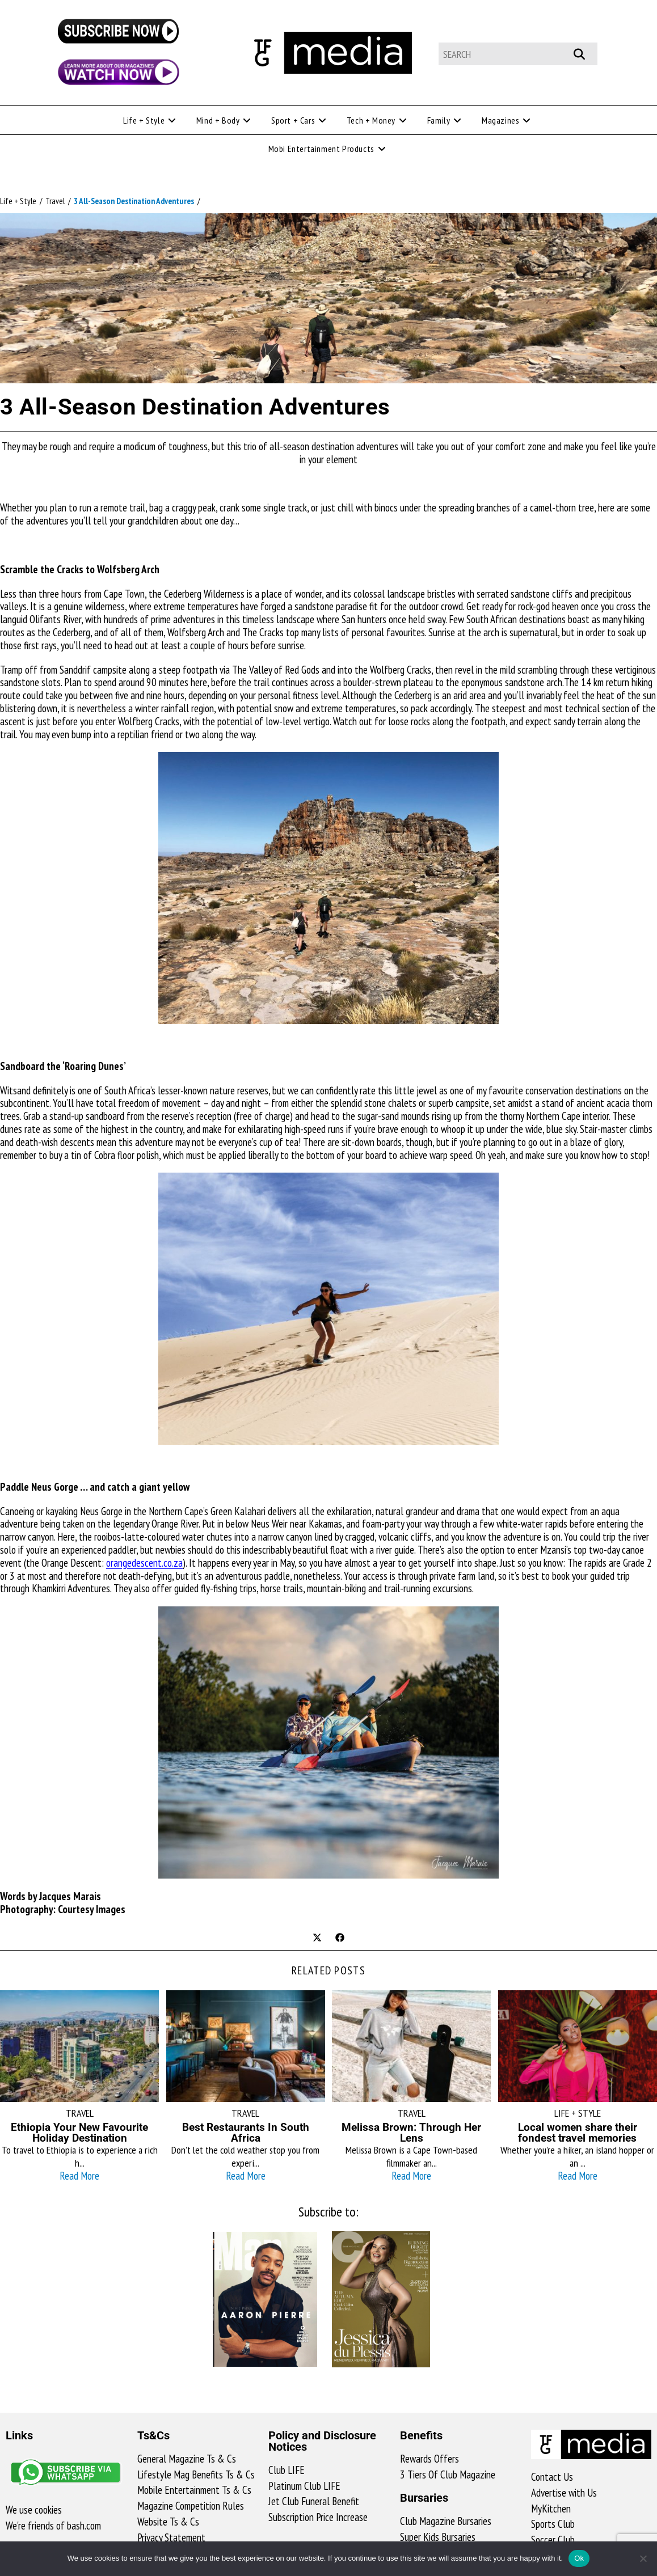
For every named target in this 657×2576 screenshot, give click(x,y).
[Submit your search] (585, 52)
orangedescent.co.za (144, 1563)
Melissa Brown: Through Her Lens (411, 2132)
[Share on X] (317, 1938)
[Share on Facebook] (339, 1938)
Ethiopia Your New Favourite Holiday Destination (79, 2132)
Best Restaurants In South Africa (245, 2132)
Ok (579, 2558)
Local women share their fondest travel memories (577, 2132)
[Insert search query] (518, 54)
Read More (79, 2175)
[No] (642, 2558)
